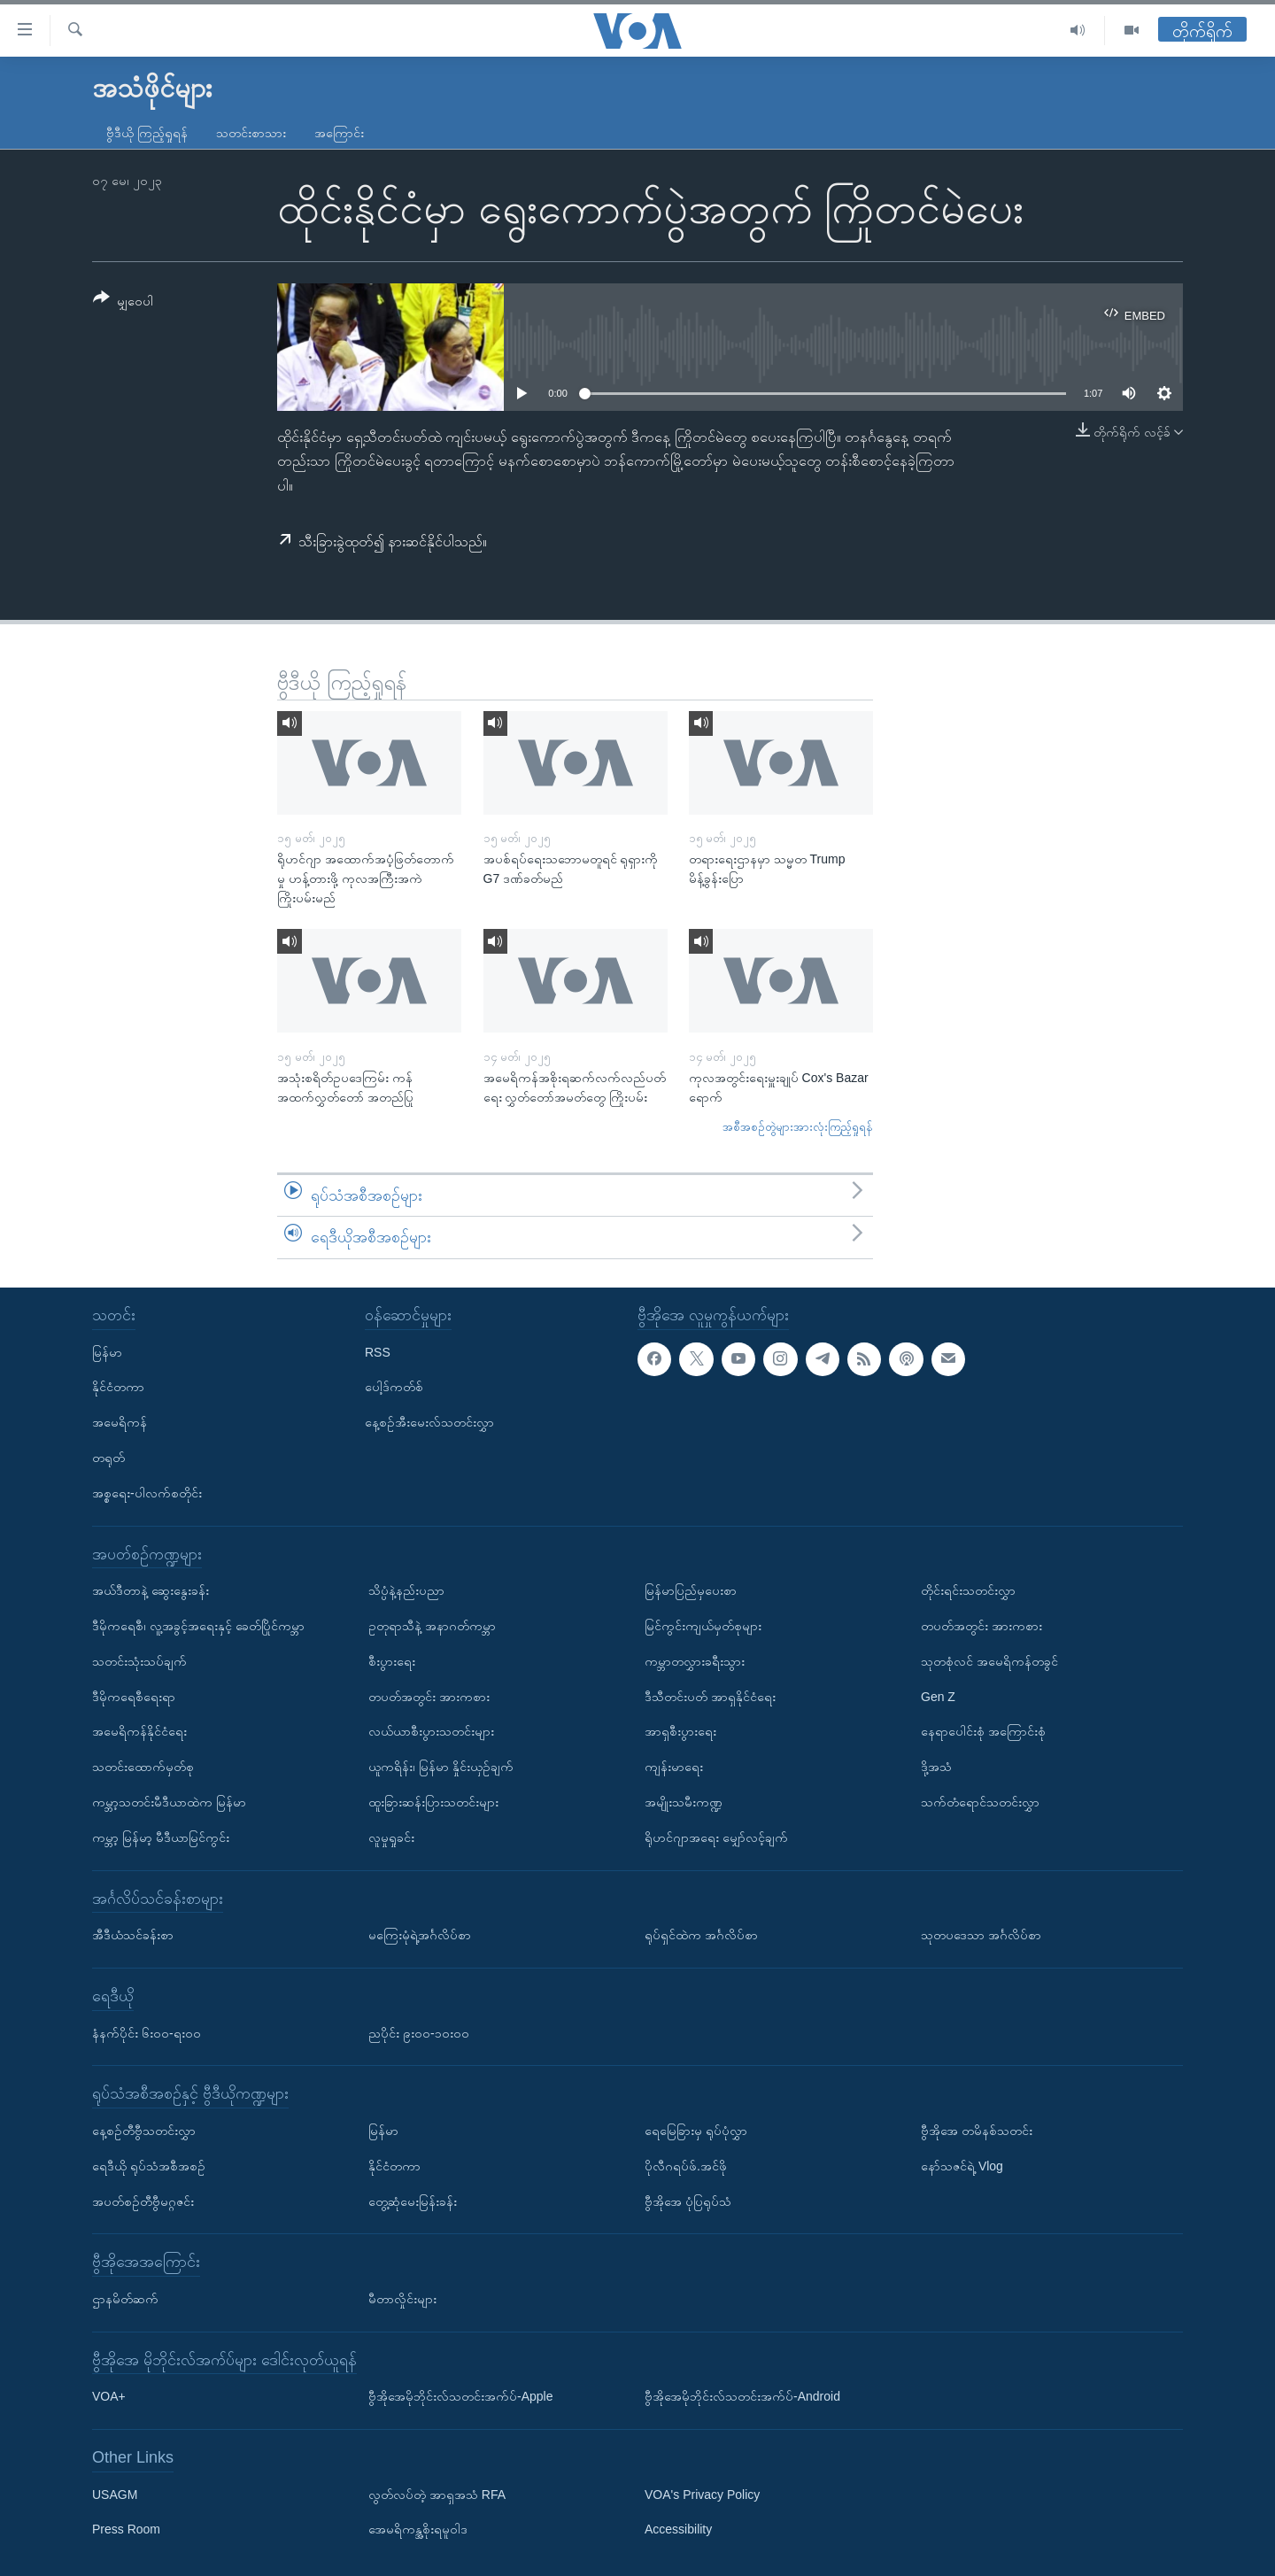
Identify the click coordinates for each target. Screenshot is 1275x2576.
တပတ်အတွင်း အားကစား (429, 1697)
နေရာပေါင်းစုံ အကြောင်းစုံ (983, 1731)
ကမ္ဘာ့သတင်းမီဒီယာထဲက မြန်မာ (169, 1802)
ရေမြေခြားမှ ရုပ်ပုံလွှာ (696, 2130)
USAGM (114, 2494)
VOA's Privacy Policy (702, 2494)
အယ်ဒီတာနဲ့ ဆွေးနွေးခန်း (150, 1590)
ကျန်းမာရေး (674, 1767)
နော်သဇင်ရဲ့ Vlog (962, 2166)
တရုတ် (108, 1457)
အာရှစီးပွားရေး (680, 1731)
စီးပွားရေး (391, 1661)
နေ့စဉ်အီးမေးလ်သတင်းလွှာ (429, 1422)
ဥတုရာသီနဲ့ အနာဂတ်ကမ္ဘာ (432, 1626)
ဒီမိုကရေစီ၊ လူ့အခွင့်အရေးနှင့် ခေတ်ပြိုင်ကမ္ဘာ (198, 1626)
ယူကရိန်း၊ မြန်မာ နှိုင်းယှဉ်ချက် (441, 1767)
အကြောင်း (339, 133)
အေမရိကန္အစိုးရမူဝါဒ (418, 2529)
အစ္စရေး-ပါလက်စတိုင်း (147, 1493)
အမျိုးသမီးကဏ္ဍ (683, 1802)
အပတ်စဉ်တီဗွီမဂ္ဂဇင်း (143, 2200)
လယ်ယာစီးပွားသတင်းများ (431, 1731)
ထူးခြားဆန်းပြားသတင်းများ (433, 1802)
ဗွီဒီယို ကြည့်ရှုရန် (147, 133)
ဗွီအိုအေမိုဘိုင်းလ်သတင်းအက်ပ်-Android (742, 2396)
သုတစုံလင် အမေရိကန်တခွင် (989, 1661)
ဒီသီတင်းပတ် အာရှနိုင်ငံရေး (710, 1697)
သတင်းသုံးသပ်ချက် (139, 1661)
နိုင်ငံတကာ (118, 1387)
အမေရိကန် (119, 1422)
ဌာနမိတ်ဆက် (125, 2299)
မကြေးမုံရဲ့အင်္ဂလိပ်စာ (419, 1935)
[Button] (123, 302)
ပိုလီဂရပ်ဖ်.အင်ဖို (686, 2166)
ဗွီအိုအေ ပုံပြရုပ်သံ (688, 2200)
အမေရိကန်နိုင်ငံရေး (139, 1731)
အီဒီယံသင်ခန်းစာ (133, 1935)
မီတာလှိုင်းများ (402, 2299)
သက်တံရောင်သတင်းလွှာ (980, 1802)
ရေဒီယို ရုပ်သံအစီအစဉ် (148, 2166)
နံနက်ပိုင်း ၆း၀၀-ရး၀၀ (146, 2033)
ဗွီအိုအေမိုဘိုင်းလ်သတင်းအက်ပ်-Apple (460, 2396)
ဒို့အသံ (936, 1767)
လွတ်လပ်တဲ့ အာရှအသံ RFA (437, 2494)
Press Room (126, 2529)
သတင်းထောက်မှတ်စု (143, 1767)
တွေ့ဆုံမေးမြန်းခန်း (412, 2200)
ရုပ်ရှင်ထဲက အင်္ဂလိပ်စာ (701, 1935)
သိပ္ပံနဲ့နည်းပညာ (406, 1590)
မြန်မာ (107, 1352)
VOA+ (109, 2396)
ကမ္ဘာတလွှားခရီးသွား (695, 1661)
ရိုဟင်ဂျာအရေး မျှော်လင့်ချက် (716, 1837)
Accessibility (678, 2529)
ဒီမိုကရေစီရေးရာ (133, 1697)
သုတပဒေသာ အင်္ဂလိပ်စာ (981, 1935)
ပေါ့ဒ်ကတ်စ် (394, 1387)
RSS (377, 1352)
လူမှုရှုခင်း (391, 1837)
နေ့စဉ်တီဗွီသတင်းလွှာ (144, 2130)
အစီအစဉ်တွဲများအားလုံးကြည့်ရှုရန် (797, 1126)
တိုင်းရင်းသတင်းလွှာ (968, 1590)
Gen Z (938, 1697)
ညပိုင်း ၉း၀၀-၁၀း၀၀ (418, 2033)
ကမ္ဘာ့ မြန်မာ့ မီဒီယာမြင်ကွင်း (160, 1837)
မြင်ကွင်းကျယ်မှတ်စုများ (703, 1626)
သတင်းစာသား (251, 133)
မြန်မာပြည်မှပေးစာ (691, 1590)
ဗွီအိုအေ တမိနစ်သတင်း (976, 2130)
